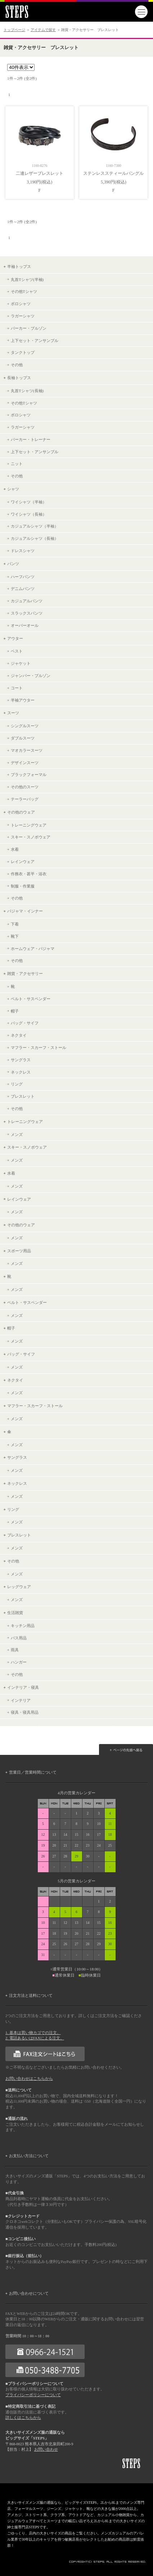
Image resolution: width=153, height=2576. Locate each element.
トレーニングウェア (28, 825)
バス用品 (19, 1638)
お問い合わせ (46, 2449)
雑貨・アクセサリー (25, 973)
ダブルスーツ (23, 738)
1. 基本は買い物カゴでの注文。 (33, 2033)
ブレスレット (23, 1096)
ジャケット (21, 663)
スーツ (13, 713)
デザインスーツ (25, 762)
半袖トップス (19, 266)
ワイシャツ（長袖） (28, 514)
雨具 (15, 1650)
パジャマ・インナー (25, 911)
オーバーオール (25, 625)
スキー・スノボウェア (30, 837)
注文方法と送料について (31, 1995)
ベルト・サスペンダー (30, 999)
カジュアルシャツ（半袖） (34, 526)
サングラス (21, 1060)
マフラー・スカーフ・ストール (38, 1047)
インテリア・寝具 (23, 1687)
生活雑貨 (15, 1612)
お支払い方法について (29, 2156)
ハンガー (19, 1662)
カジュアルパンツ (26, 601)
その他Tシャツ (24, 291)
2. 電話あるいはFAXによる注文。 (34, 2038)
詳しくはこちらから (23, 2418)
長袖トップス (19, 378)
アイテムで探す (43, 30)
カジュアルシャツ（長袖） (34, 538)
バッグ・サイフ (25, 1023)
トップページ (14, 30)
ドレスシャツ (23, 550)
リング (17, 1084)
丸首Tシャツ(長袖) (27, 391)
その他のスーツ (25, 787)
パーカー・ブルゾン (28, 328)
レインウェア (23, 861)
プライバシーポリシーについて (33, 2395)
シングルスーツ (25, 726)
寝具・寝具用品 (25, 1712)
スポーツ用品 (19, 1251)
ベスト (17, 651)
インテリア (21, 1700)
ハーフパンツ (23, 576)
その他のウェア (21, 812)
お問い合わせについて (29, 2293)
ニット (17, 463)
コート (17, 688)
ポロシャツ (21, 304)
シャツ (13, 489)
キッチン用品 (23, 1625)
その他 (17, 365)
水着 (15, 849)
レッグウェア (19, 1586)
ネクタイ (19, 1035)
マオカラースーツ (26, 750)
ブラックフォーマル (28, 774)
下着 (15, 924)
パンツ (13, 563)
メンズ (17, 1134)
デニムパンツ (23, 588)
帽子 (15, 1011)
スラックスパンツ (26, 613)
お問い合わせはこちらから (29, 2079)
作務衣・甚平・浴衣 (28, 874)
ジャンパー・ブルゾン (30, 675)
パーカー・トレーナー (30, 439)
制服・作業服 (23, 886)
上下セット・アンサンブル (34, 340)
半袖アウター (23, 700)
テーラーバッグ (25, 799)
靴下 (15, 936)
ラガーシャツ (23, 316)
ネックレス (21, 1072)
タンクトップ (23, 352)
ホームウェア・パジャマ (32, 948)
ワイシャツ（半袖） (28, 502)
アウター (15, 638)
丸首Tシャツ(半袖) (27, 279)
